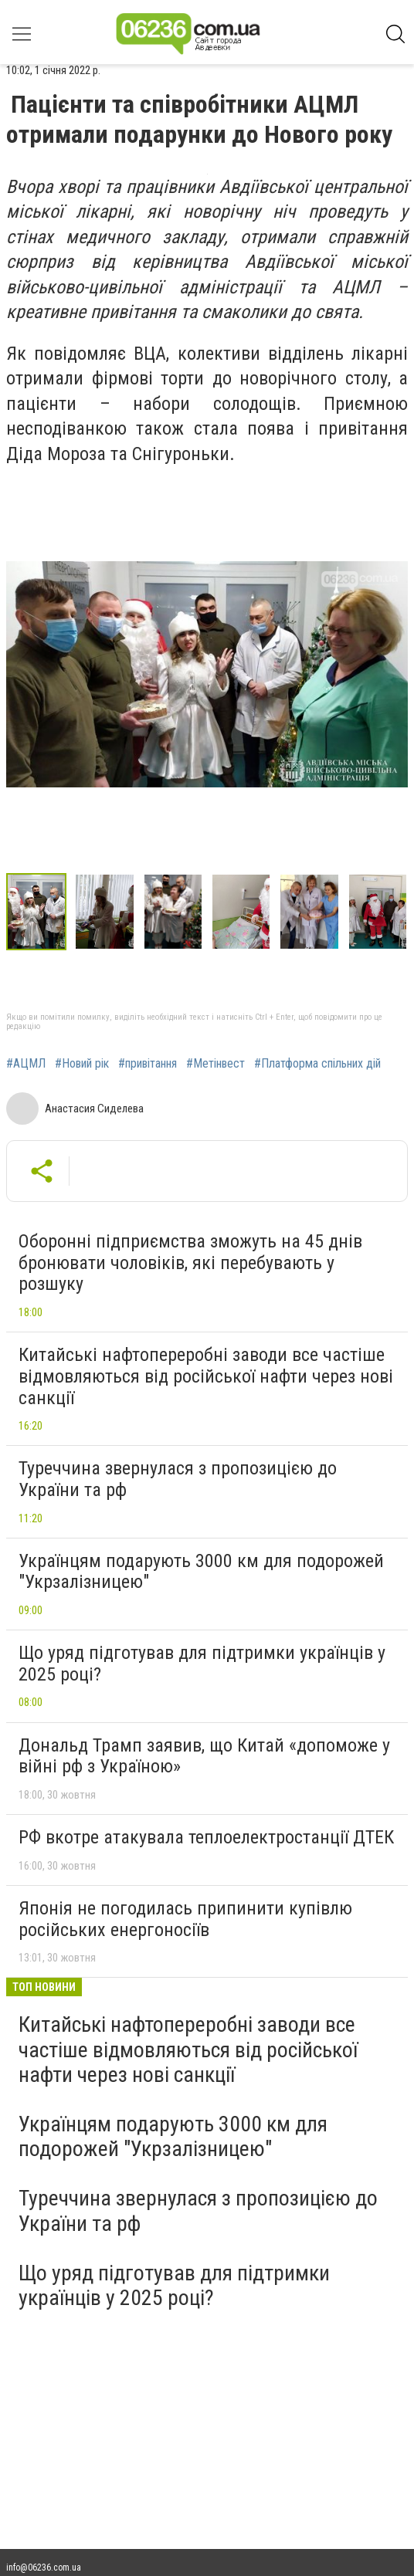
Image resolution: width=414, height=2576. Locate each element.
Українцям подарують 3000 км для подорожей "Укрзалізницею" (201, 1571)
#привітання (147, 1064)
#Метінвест (215, 1064)
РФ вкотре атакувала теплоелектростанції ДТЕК (206, 1837)
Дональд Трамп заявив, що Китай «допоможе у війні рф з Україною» (204, 1756)
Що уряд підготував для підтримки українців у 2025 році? (202, 1663)
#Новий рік (82, 1064)
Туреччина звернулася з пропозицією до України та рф (178, 1479)
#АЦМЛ (26, 1064)
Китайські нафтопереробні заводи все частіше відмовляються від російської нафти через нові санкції (206, 1376)
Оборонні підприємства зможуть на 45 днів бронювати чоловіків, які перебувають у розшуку (190, 1262)
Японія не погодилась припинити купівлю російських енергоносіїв (185, 1919)
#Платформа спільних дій (317, 1064)
